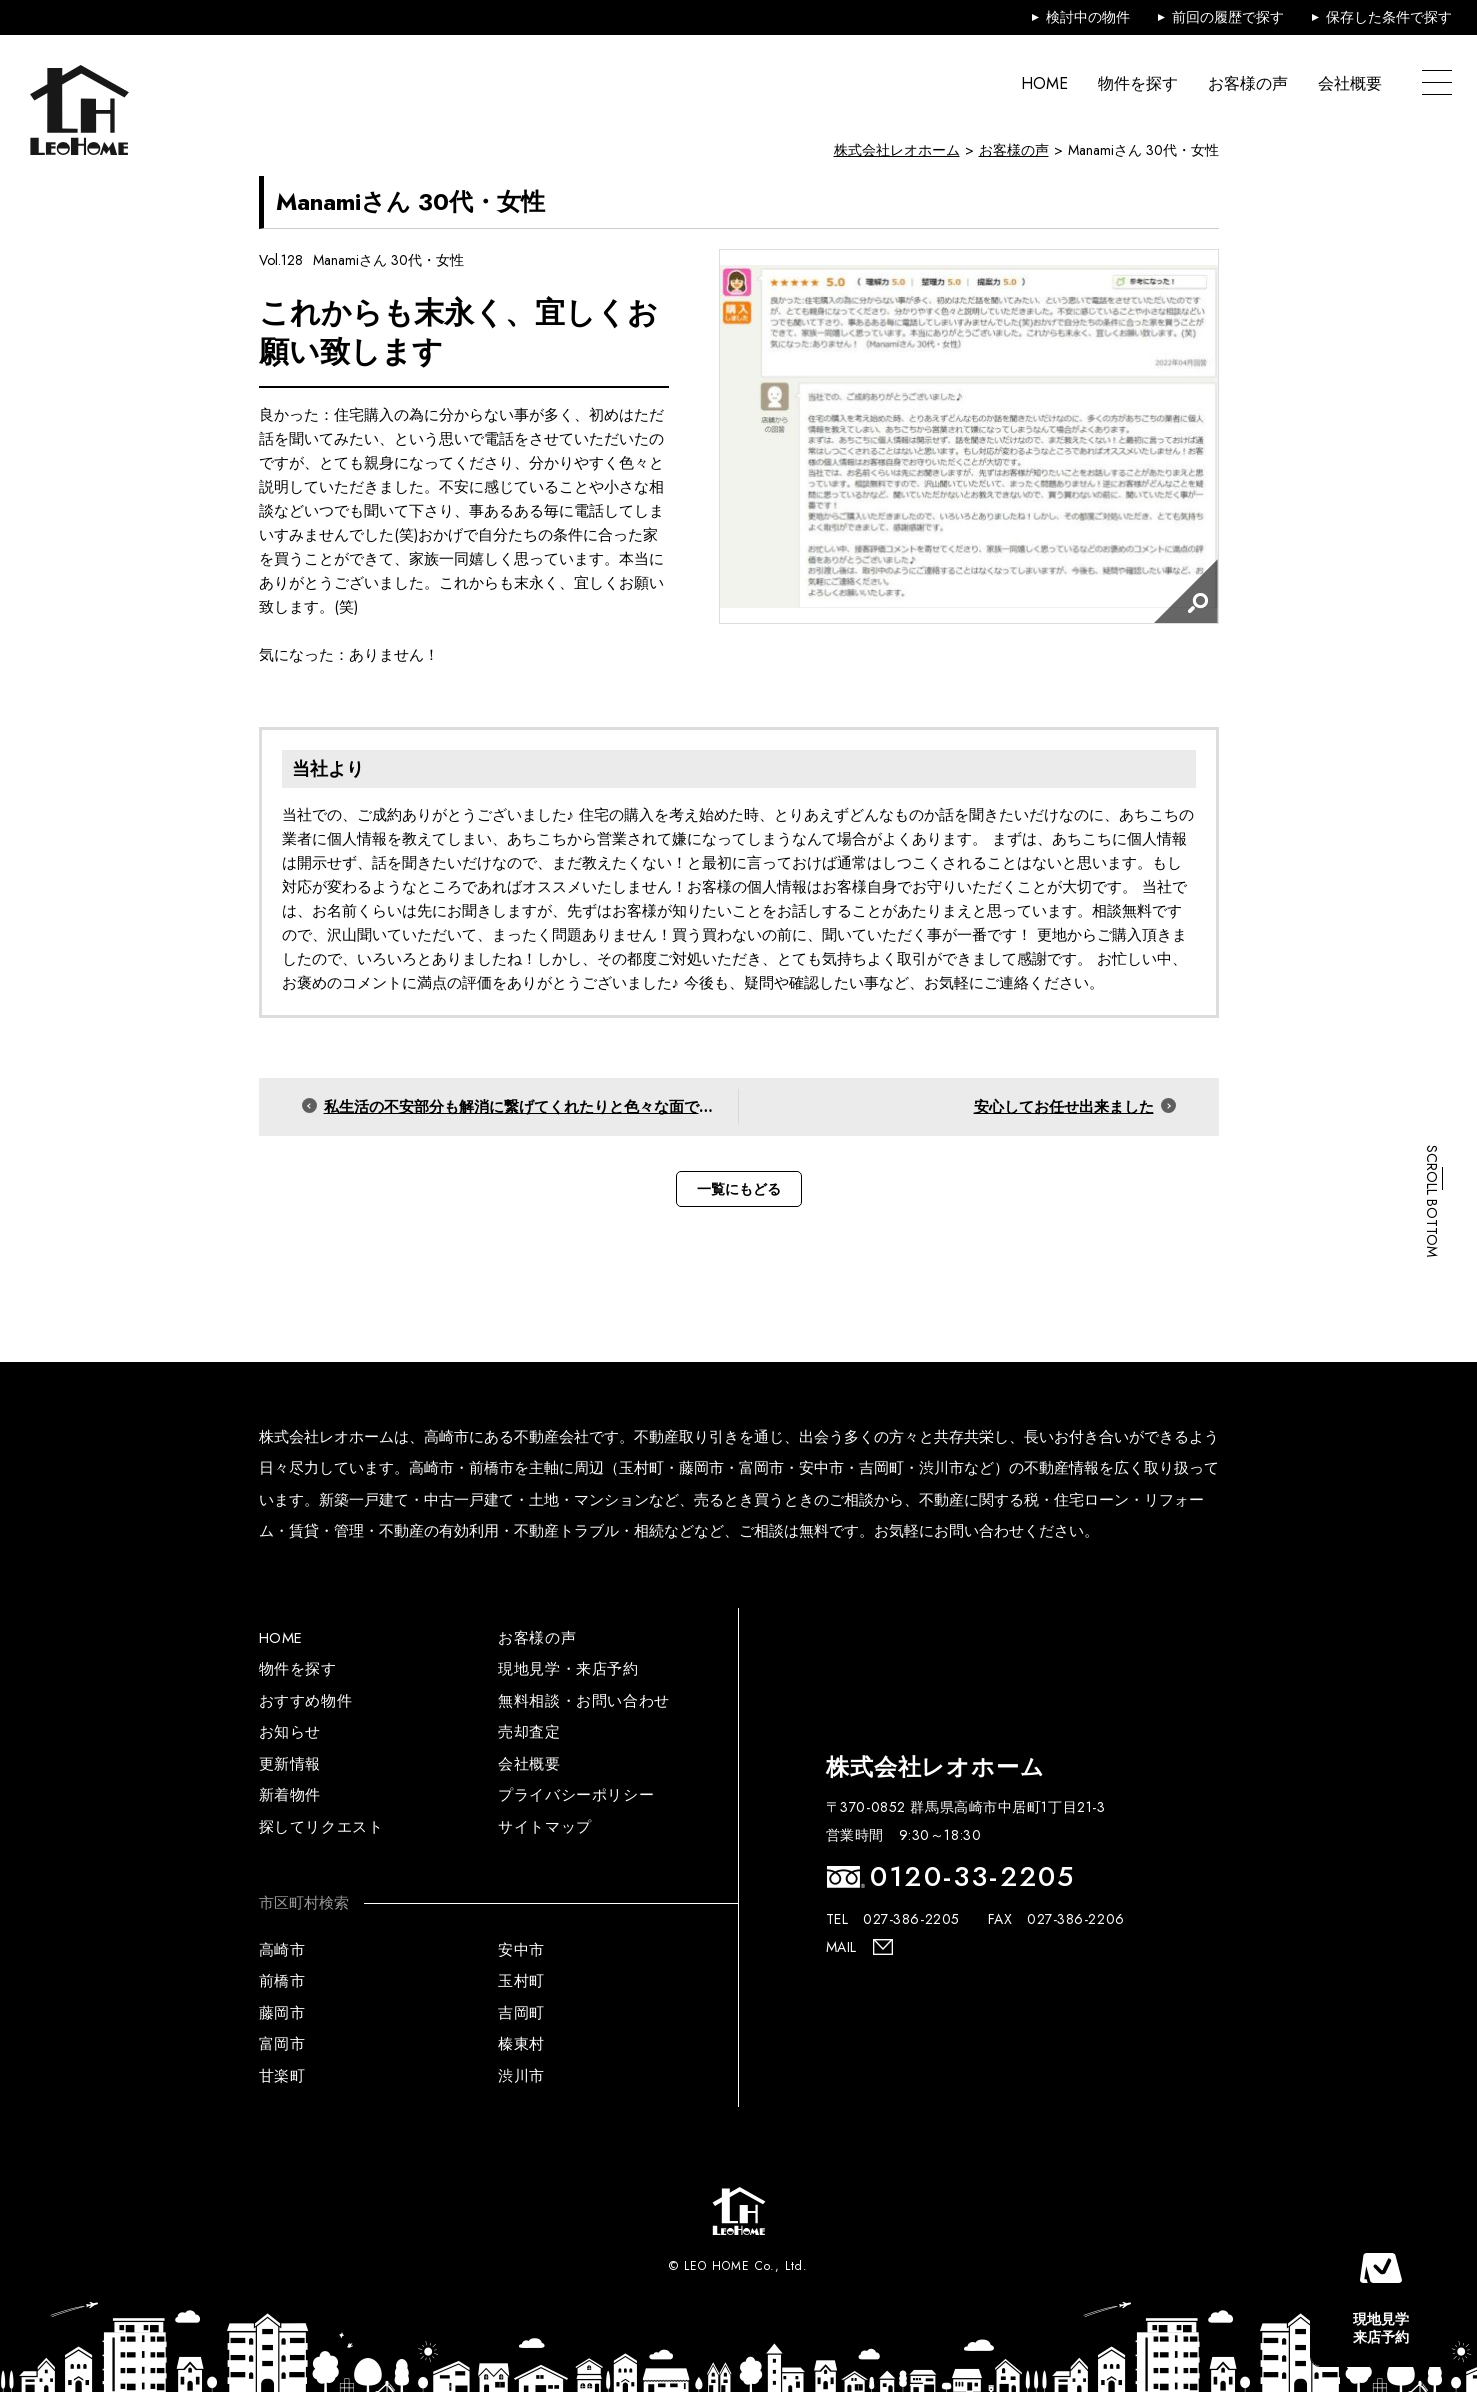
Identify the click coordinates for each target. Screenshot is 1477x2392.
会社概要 (1350, 83)
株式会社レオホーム (897, 150)
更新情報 (290, 1764)
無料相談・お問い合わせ (584, 1701)
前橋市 (282, 1981)
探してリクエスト (321, 1827)
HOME (1044, 83)
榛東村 (521, 2044)
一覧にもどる (739, 1189)
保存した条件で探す (1389, 17)
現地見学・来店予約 (568, 1669)
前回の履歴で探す (1228, 17)
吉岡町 (521, 2013)
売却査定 (529, 1732)
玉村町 (521, 1981)
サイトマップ (545, 1827)
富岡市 (282, 2044)
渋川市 (521, 2076)
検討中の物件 (1088, 17)
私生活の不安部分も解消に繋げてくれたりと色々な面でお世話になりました (531, 1107)
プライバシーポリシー (576, 1795)
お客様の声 (1248, 83)
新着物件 (290, 1795)
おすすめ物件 (306, 1701)
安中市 (521, 1950)
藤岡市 (282, 2013)
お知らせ (290, 1732)
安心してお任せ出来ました (1064, 1107)
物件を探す (1138, 83)
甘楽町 (282, 2076)
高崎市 (282, 1950)
